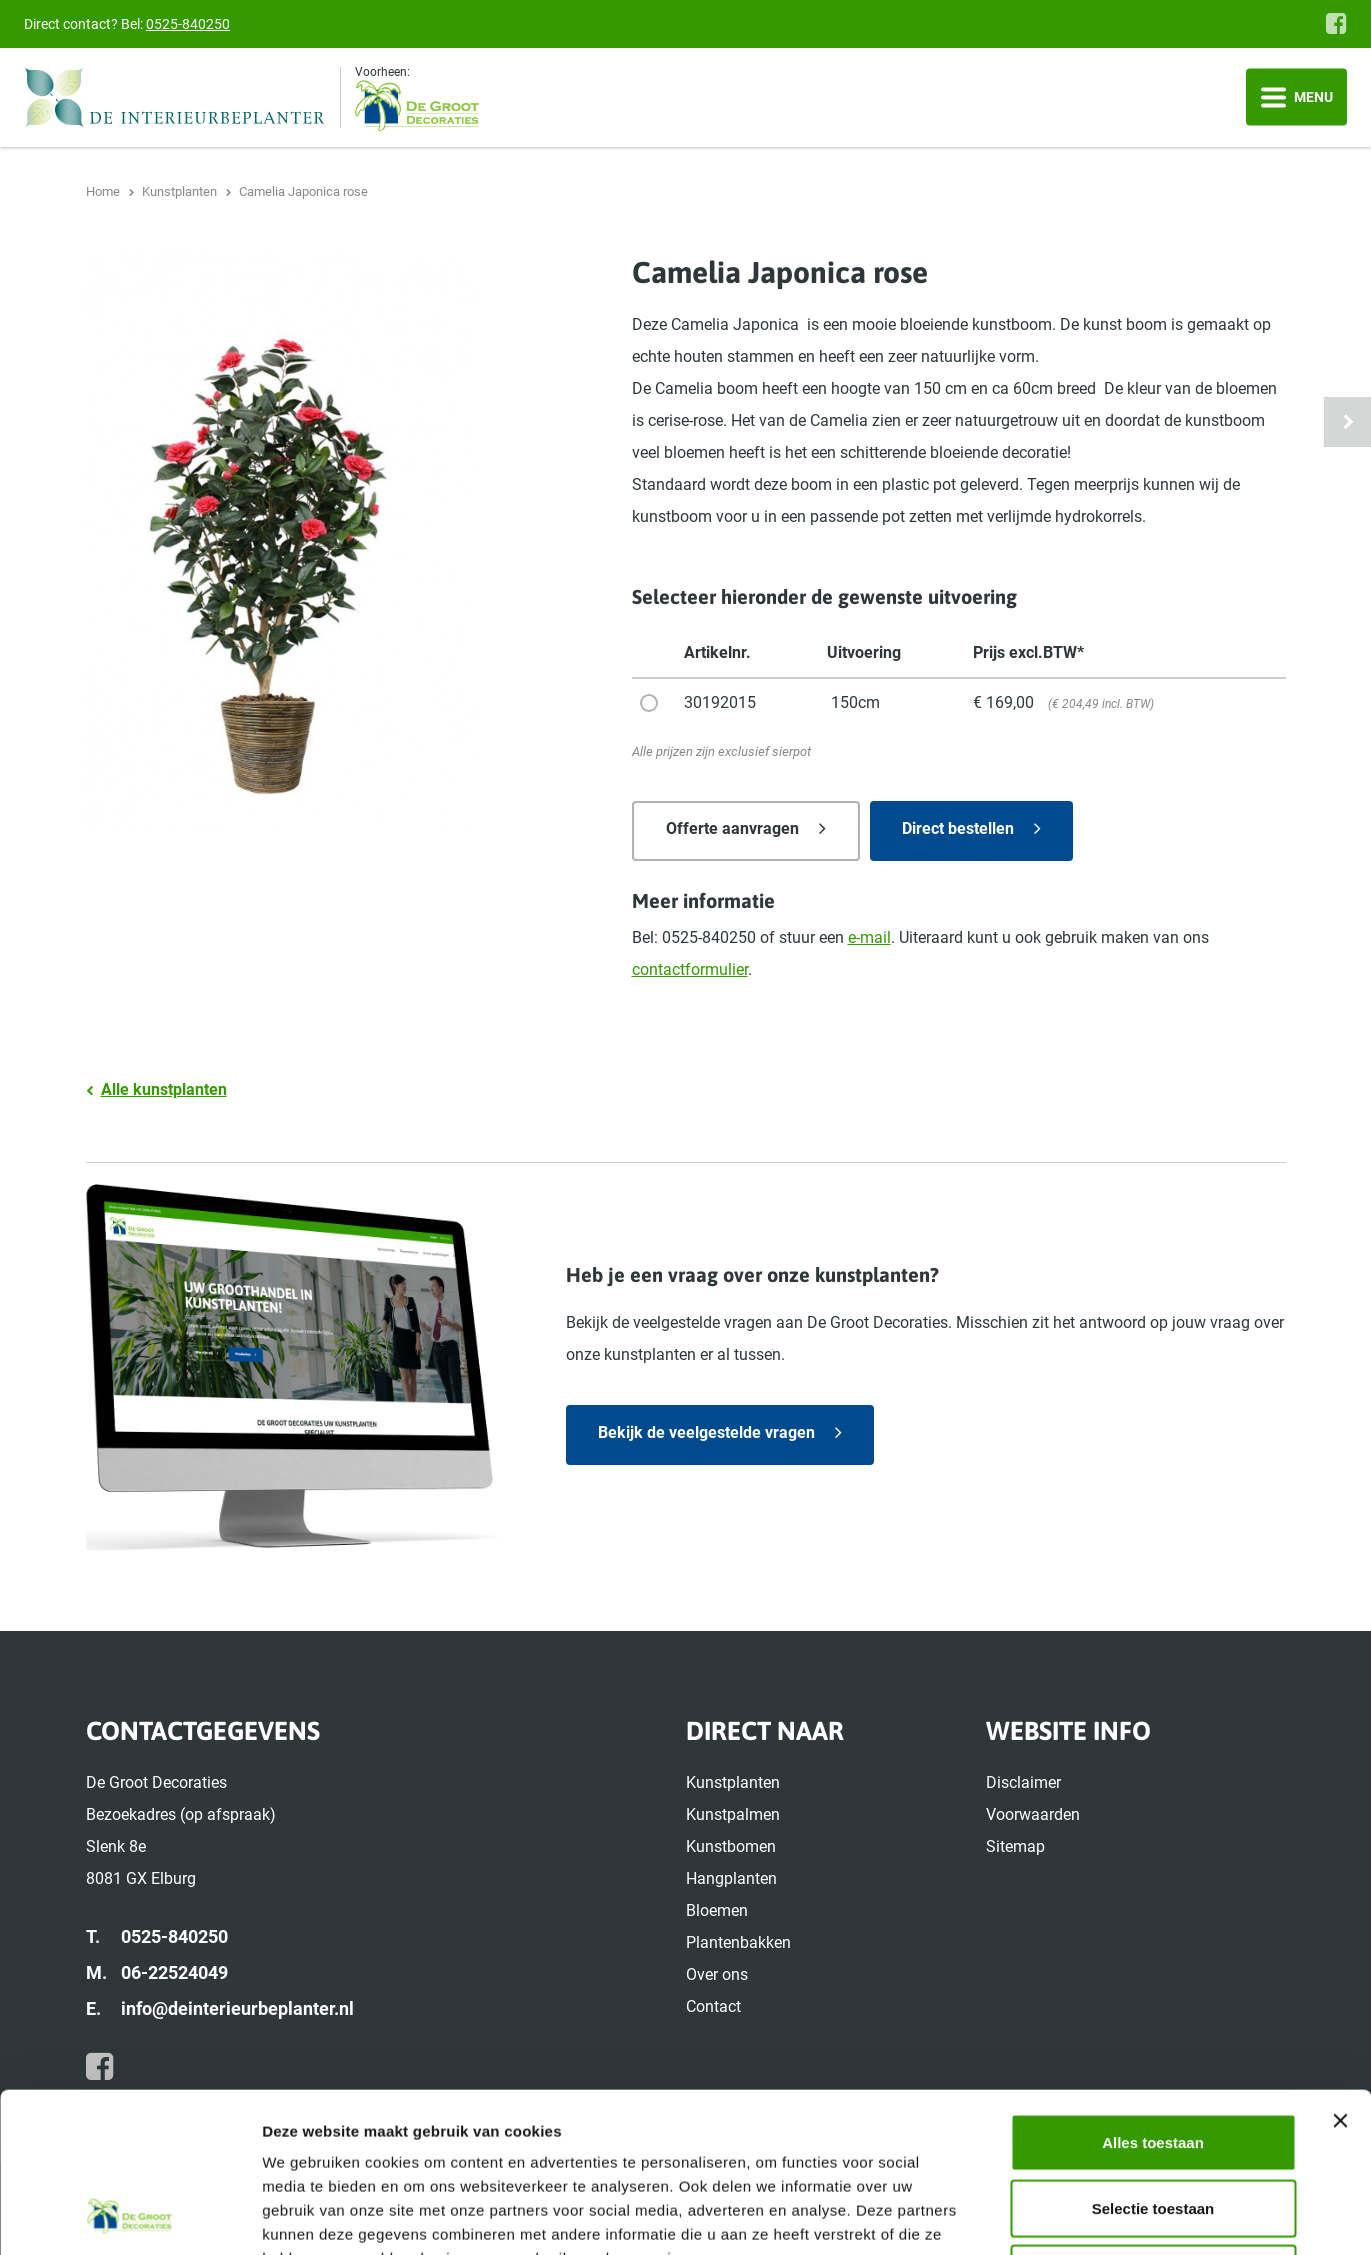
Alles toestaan (1153, 1992)
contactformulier (690, 969)
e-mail (869, 937)
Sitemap (1015, 1846)
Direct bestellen (958, 828)
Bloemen (717, 1910)
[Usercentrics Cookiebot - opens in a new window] (129, 2216)
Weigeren (1152, 2123)
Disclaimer (1023, 1782)
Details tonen (1080, 2215)
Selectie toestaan (1153, 2058)
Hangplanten (731, 1878)
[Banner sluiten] (1340, 1971)
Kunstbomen (731, 1846)
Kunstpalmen (733, 1814)
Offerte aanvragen (732, 828)
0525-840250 (188, 24)
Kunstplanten (733, 1782)
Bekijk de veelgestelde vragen (706, 1432)
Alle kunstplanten (164, 1089)
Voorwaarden (1033, 1814)
